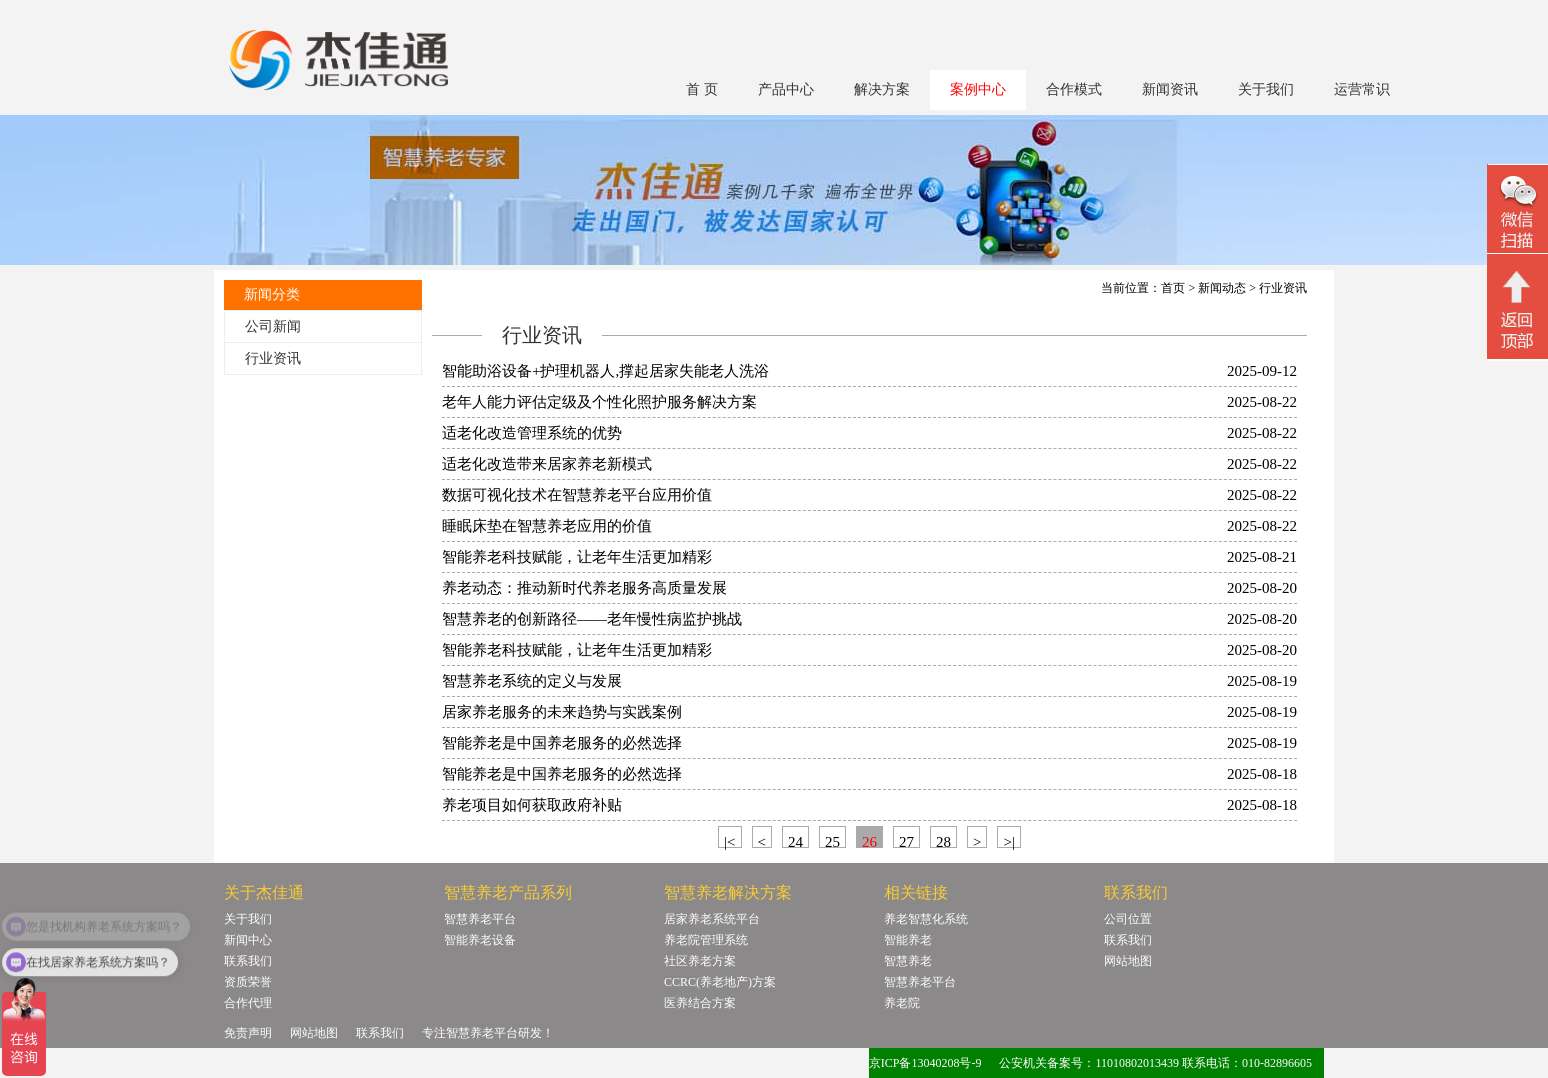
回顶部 (1517, 309)
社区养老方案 (700, 961)
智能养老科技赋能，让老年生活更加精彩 (577, 557)
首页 (1173, 288)
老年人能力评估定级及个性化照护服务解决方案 (599, 402)
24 (795, 841)
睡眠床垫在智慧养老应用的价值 (547, 526)
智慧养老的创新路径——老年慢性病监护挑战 (592, 619)
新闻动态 (1222, 288)
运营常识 (1362, 89)
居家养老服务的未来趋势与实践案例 (562, 712)
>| (1008, 841)
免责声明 (248, 1033)
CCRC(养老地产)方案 (720, 982)
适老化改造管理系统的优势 (532, 433)
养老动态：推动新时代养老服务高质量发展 (584, 588)
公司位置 (1128, 919)
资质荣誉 (248, 982)
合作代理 (248, 1003)
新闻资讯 (1170, 89)
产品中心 (786, 89)
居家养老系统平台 (712, 919)
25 (832, 841)
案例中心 (978, 89)
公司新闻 (273, 326)
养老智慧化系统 (926, 919)
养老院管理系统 (706, 940)
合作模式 (1074, 89)
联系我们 (248, 961)
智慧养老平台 (480, 919)
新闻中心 (248, 940)
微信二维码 (1517, 211)
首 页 (702, 89)
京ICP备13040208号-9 (925, 1063)
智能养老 (908, 940)
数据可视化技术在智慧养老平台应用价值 (577, 495)
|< (729, 841)
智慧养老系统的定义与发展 (532, 681)
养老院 (902, 1003)
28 (943, 841)
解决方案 (882, 89)
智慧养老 (908, 961)
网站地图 (1128, 961)
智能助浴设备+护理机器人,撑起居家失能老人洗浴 (605, 371)
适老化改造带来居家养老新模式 (547, 464)
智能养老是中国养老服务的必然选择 (562, 743)
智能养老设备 (480, 940)
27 (906, 841)
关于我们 (1266, 89)
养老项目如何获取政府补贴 (532, 805)
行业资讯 (273, 358)
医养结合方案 (700, 1003)
